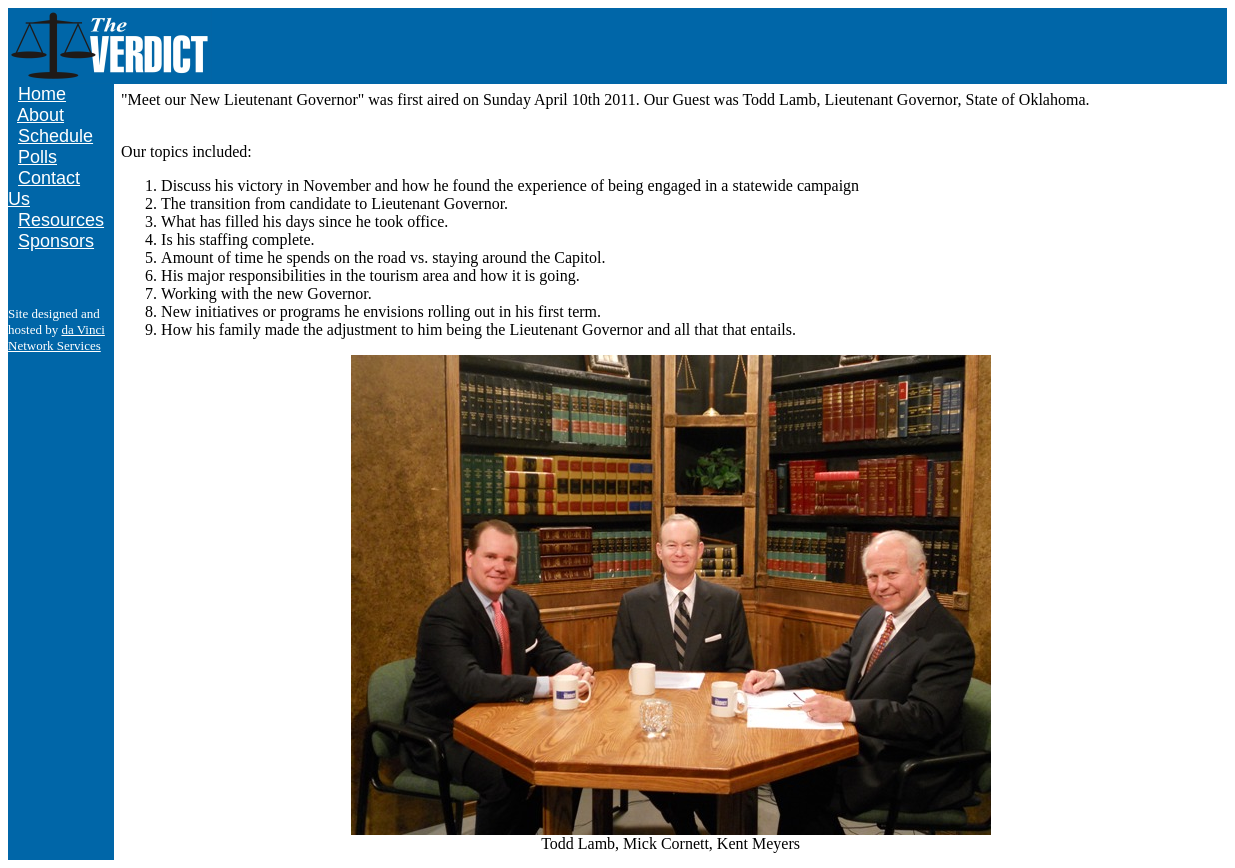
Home (42, 94)
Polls (37, 157)
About (40, 115)
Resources (61, 220)
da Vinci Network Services (56, 337)
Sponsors (56, 241)
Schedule (55, 136)
